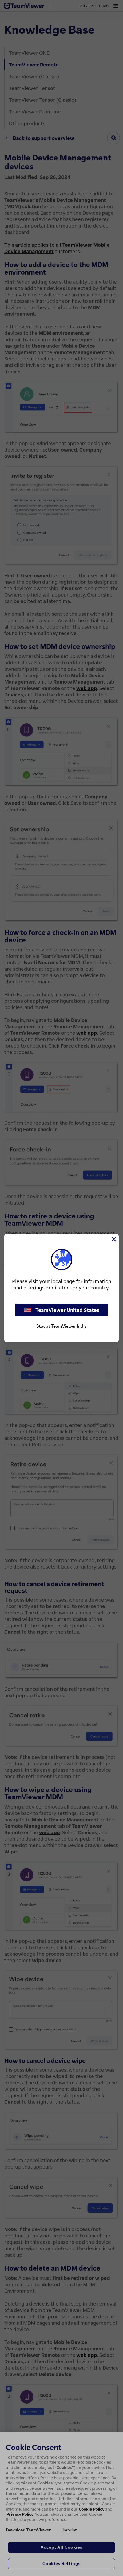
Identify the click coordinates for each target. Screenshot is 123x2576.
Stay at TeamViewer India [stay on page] (61, 1326)
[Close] (113, 1239)
